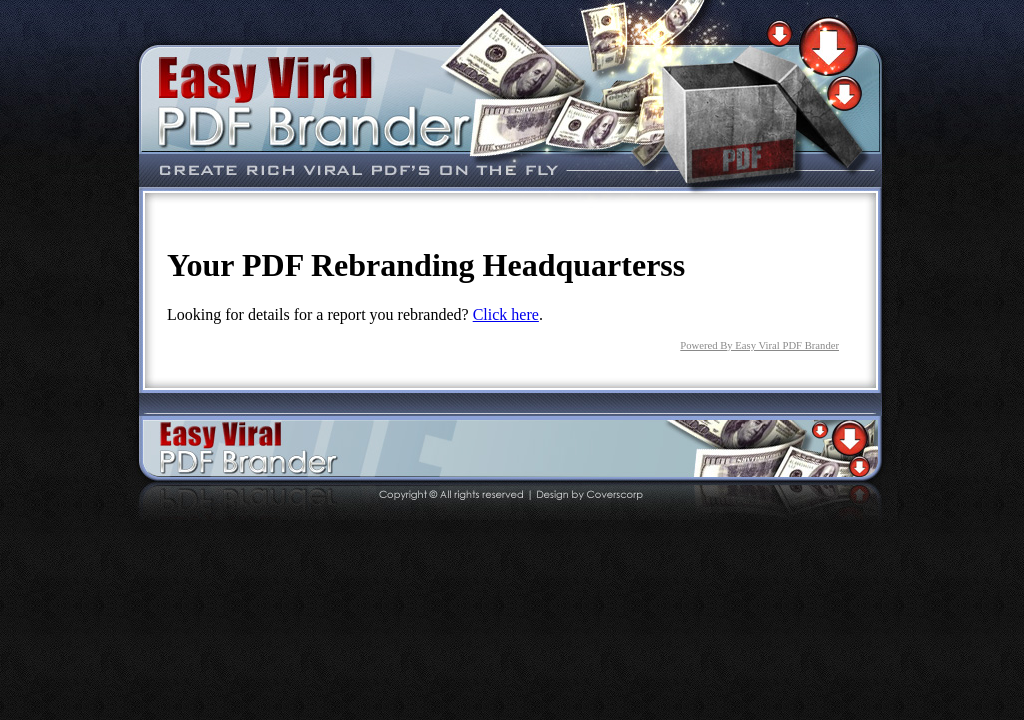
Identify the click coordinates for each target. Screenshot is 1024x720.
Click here (506, 314)
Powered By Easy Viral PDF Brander (759, 345)
